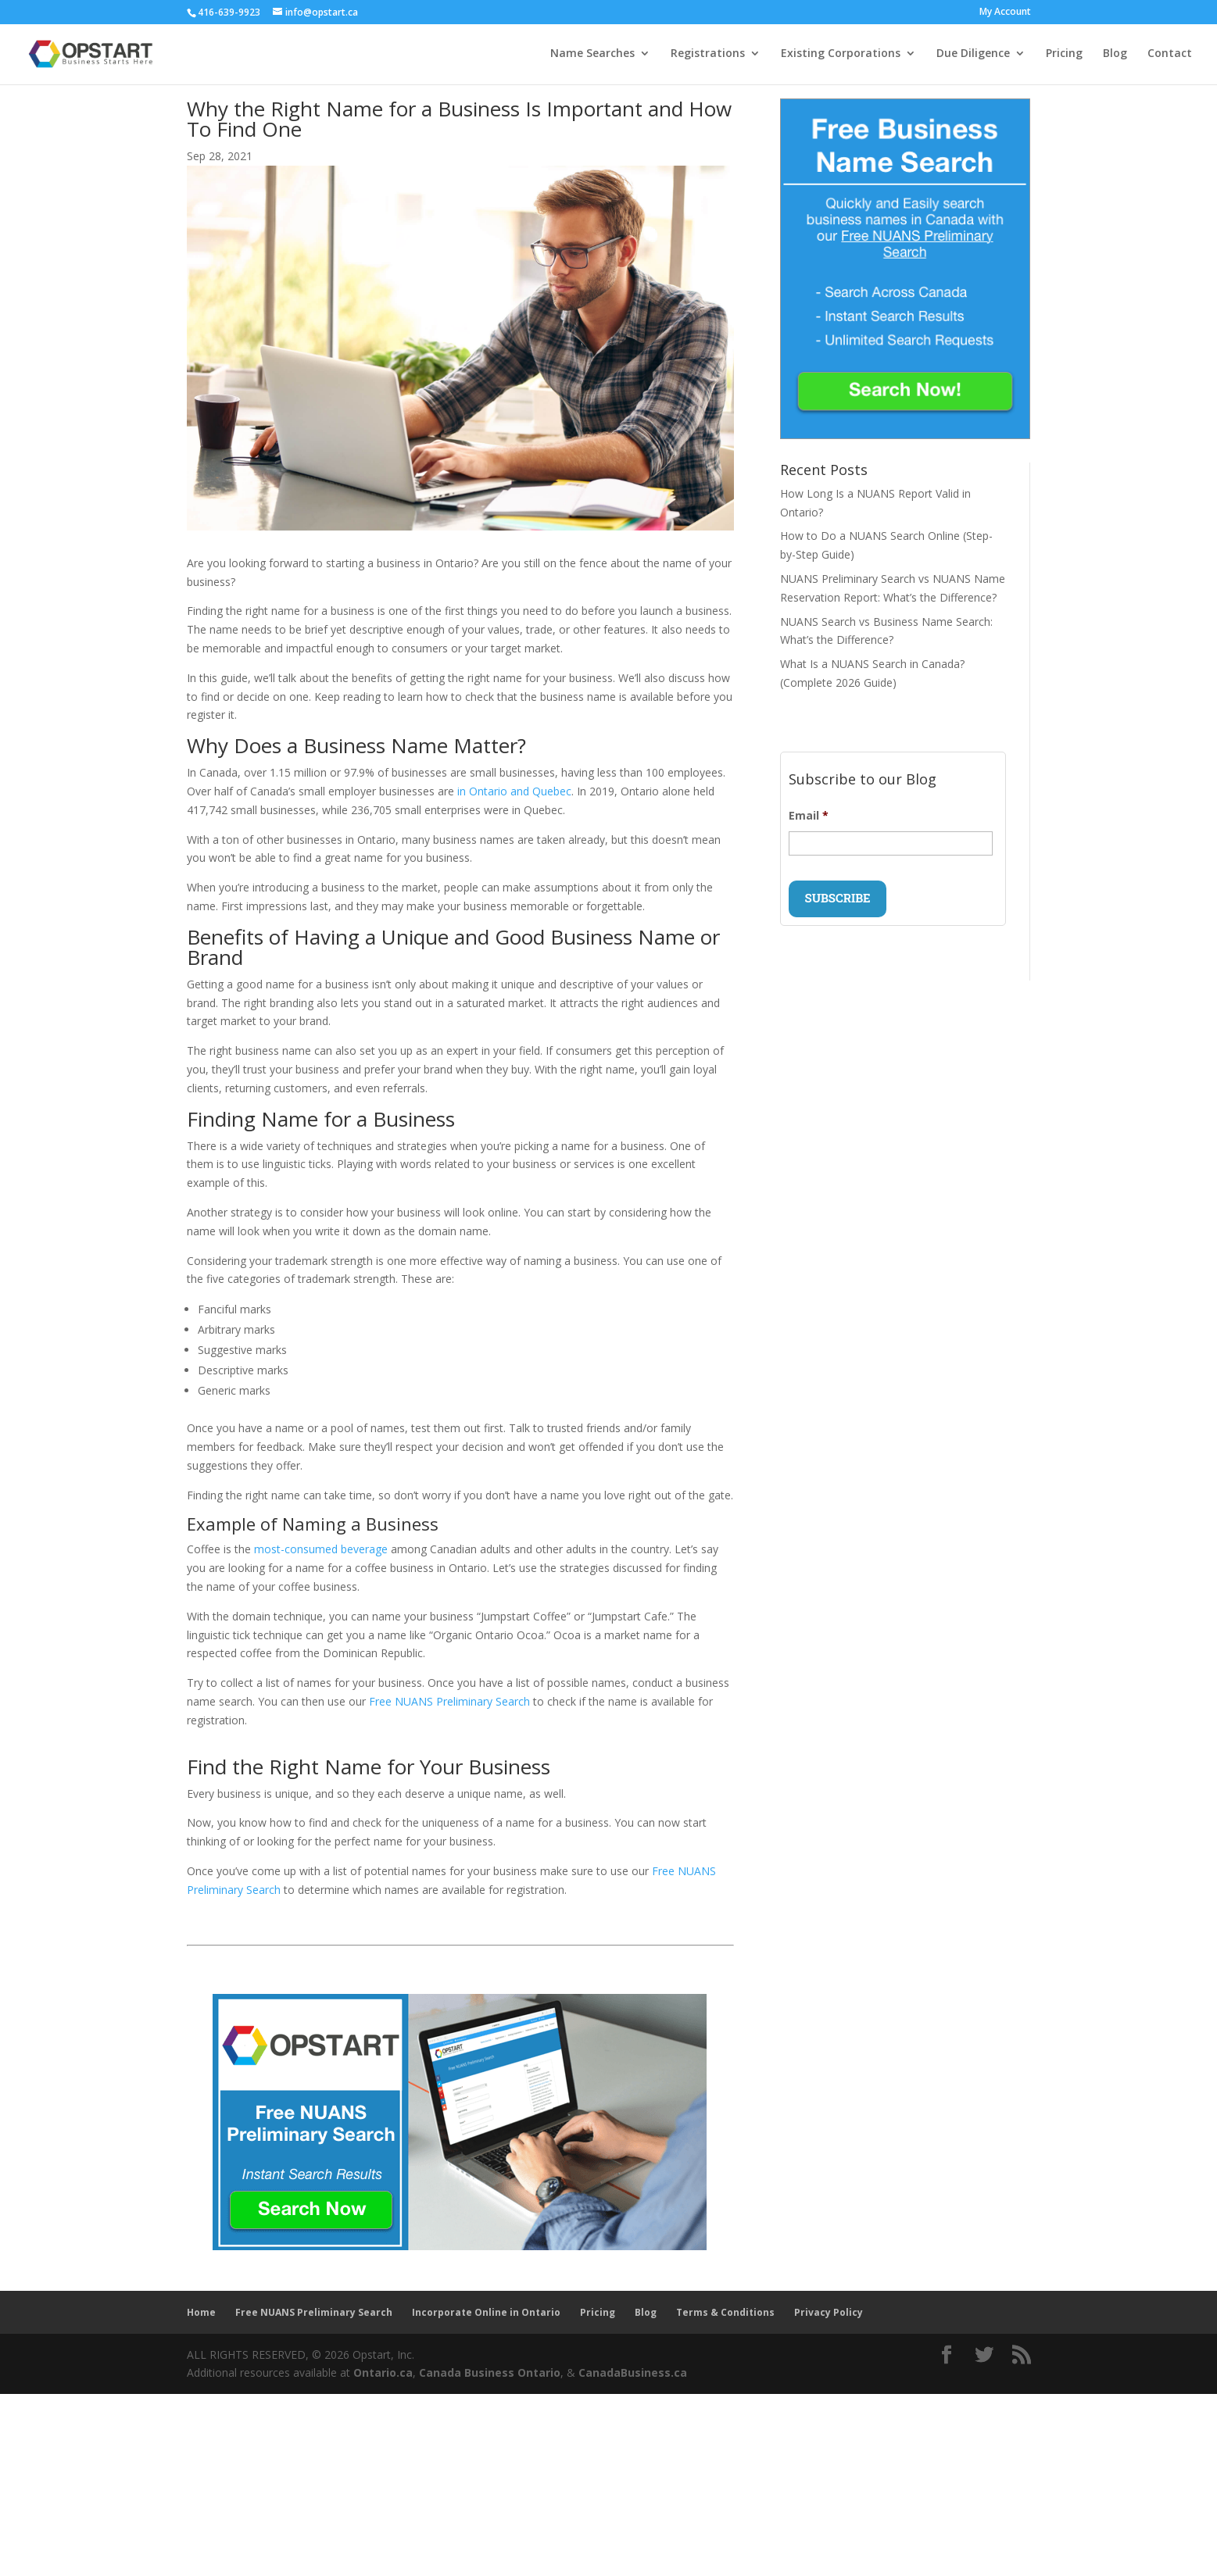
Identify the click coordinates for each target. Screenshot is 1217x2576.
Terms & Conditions (725, 2312)
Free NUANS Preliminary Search (449, 1701)
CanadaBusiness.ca (632, 2372)
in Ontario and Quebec (514, 791)
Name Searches (592, 55)
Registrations (708, 55)
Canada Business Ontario (489, 2372)
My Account (1005, 12)
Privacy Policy (828, 2312)
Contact (1169, 55)
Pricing (1064, 55)
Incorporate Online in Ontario (486, 2312)
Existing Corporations (840, 55)
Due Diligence (973, 55)
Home (201, 2312)
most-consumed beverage (321, 1549)
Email (809, 816)
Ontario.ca (383, 2372)
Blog (1115, 55)
